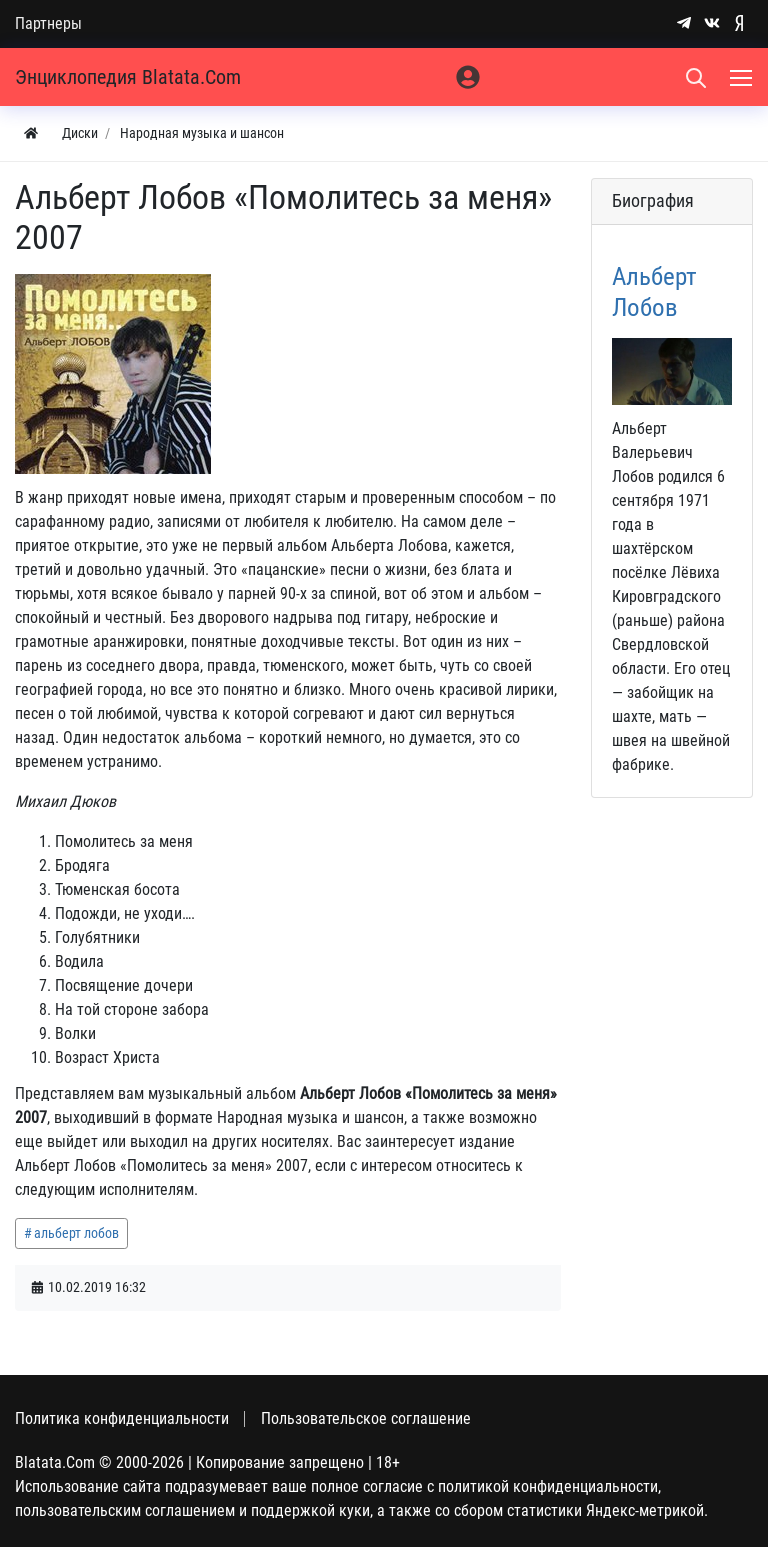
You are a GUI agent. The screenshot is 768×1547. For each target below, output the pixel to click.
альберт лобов (76, 1233)
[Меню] (743, 77)
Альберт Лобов (654, 291)
